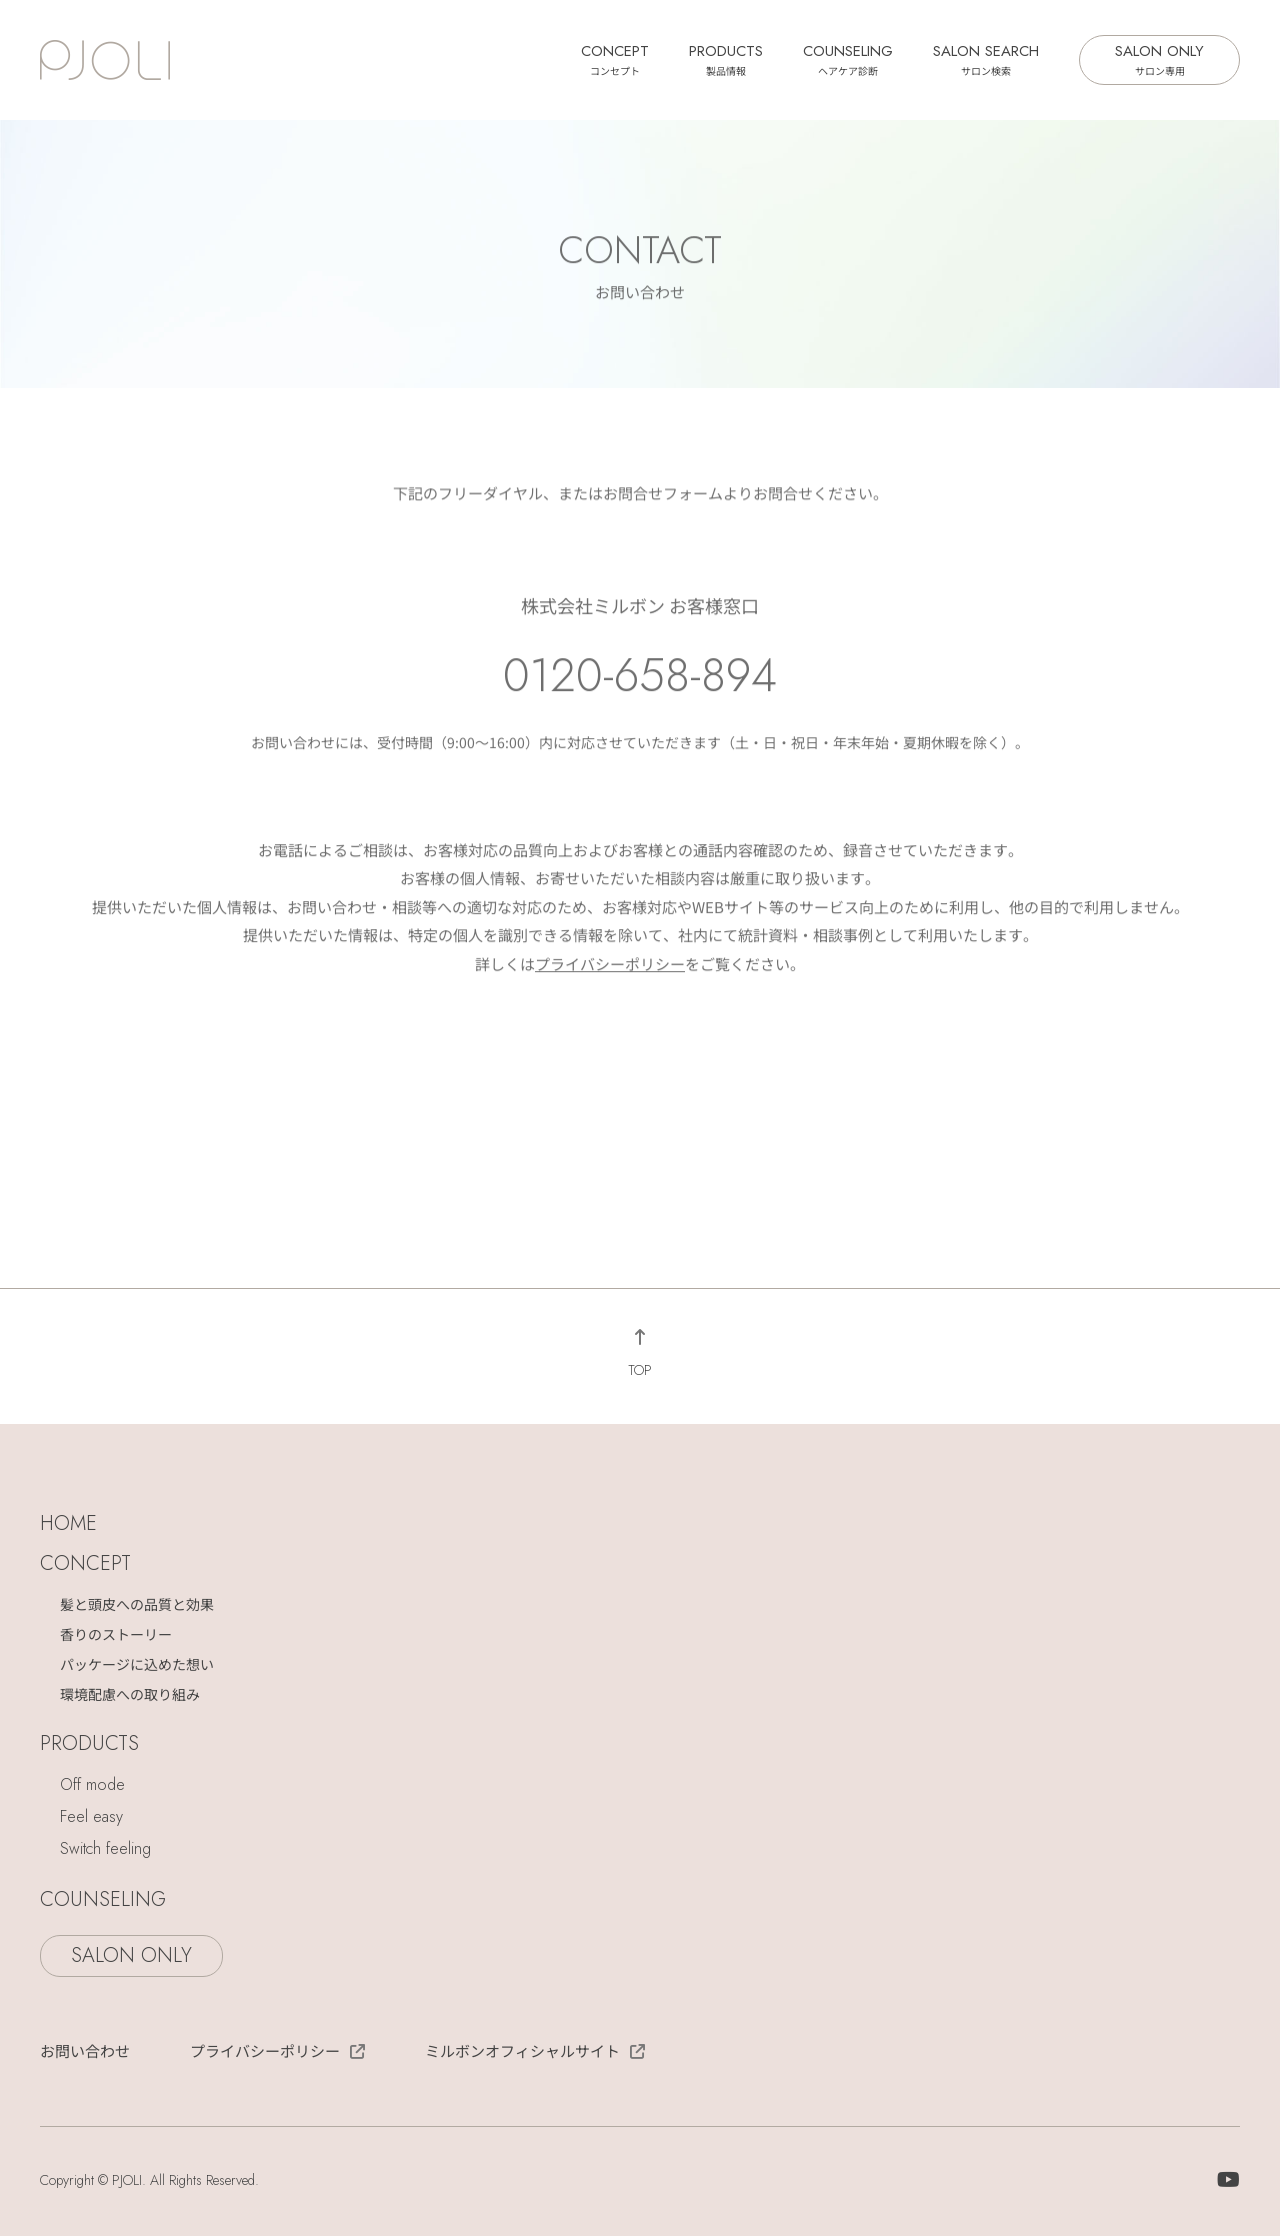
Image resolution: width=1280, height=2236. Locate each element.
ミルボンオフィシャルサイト (522, 2050)
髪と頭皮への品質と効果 (137, 1604)
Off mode (92, 1784)
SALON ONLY (1159, 59)
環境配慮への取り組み (130, 1694)
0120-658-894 (640, 678)
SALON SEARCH (986, 59)
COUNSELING (848, 59)
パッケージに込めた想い (137, 1664)
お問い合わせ (85, 2050)
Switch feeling (105, 1848)
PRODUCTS (726, 59)
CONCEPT (615, 59)
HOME (68, 1523)
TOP (640, 1370)
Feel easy (91, 1816)
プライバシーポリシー (610, 966)
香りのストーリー (116, 1634)
